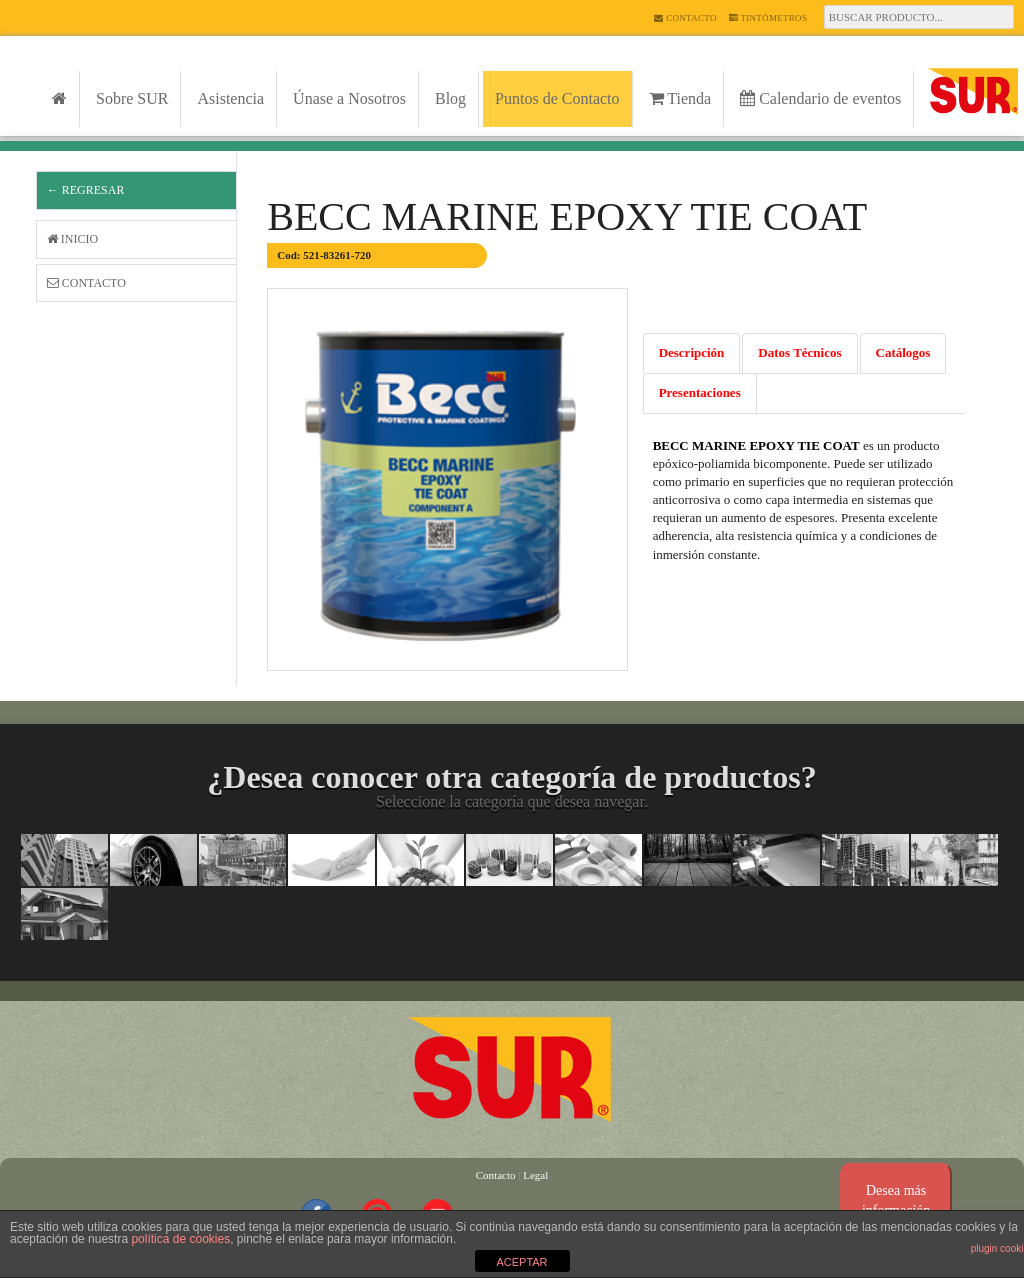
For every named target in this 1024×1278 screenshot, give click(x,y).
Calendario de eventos (820, 98)
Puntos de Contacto (557, 98)
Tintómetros (768, 18)
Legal (535, 1175)
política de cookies (180, 1239)
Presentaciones (700, 392)
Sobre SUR (132, 98)
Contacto (685, 18)
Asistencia (230, 98)
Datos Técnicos (799, 352)
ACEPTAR (521, 1262)
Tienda (680, 98)
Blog (450, 98)
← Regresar (86, 190)
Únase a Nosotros (349, 98)
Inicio (72, 239)
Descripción (692, 352)
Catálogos (903, 352)
